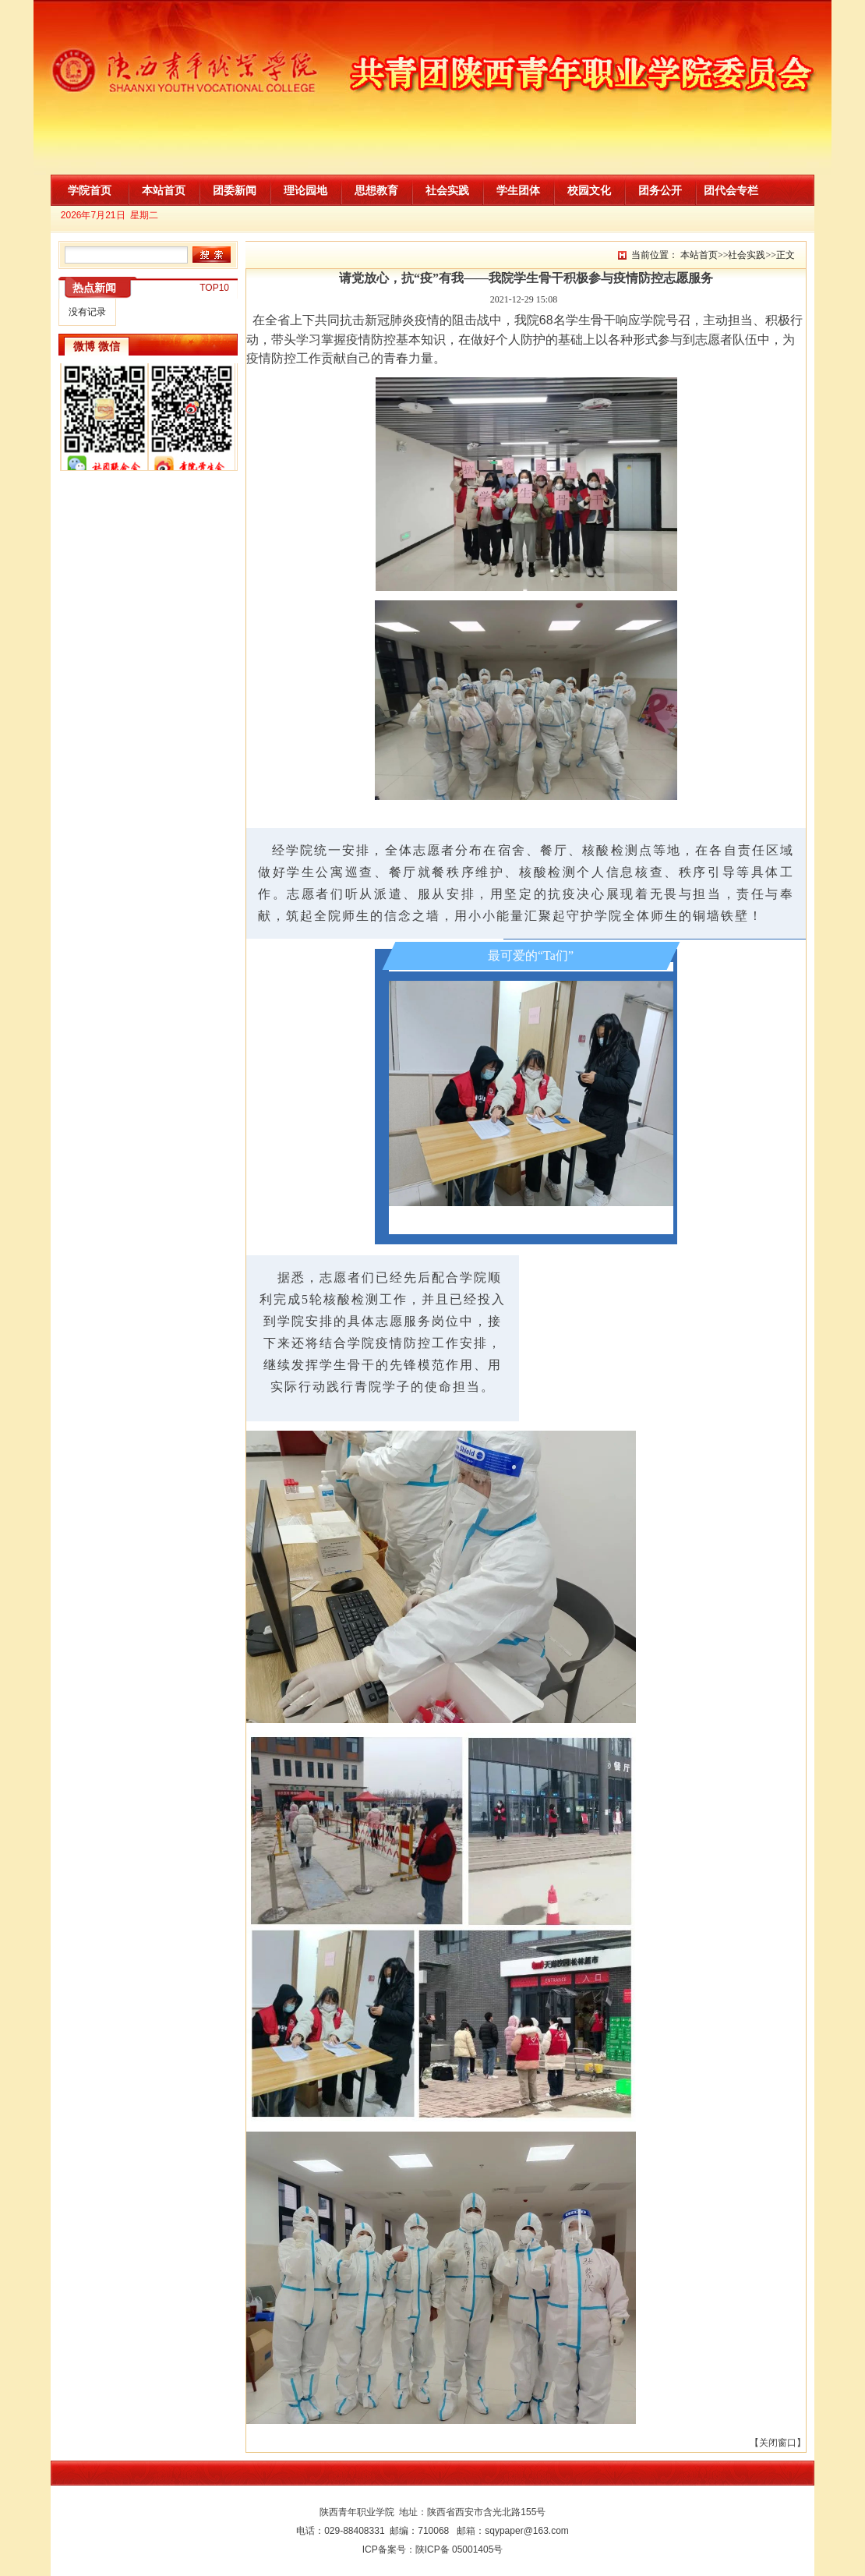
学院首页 (89, 190)
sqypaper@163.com (527, 2530)
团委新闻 (234, 190)
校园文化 (589, 190)
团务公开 (660, 190)
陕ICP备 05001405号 (459, 2549)
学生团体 (518, 190)
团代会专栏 (731, 190)
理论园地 (305, 190)
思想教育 (376, 190)
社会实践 (447, 190)
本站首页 (163, 190)
